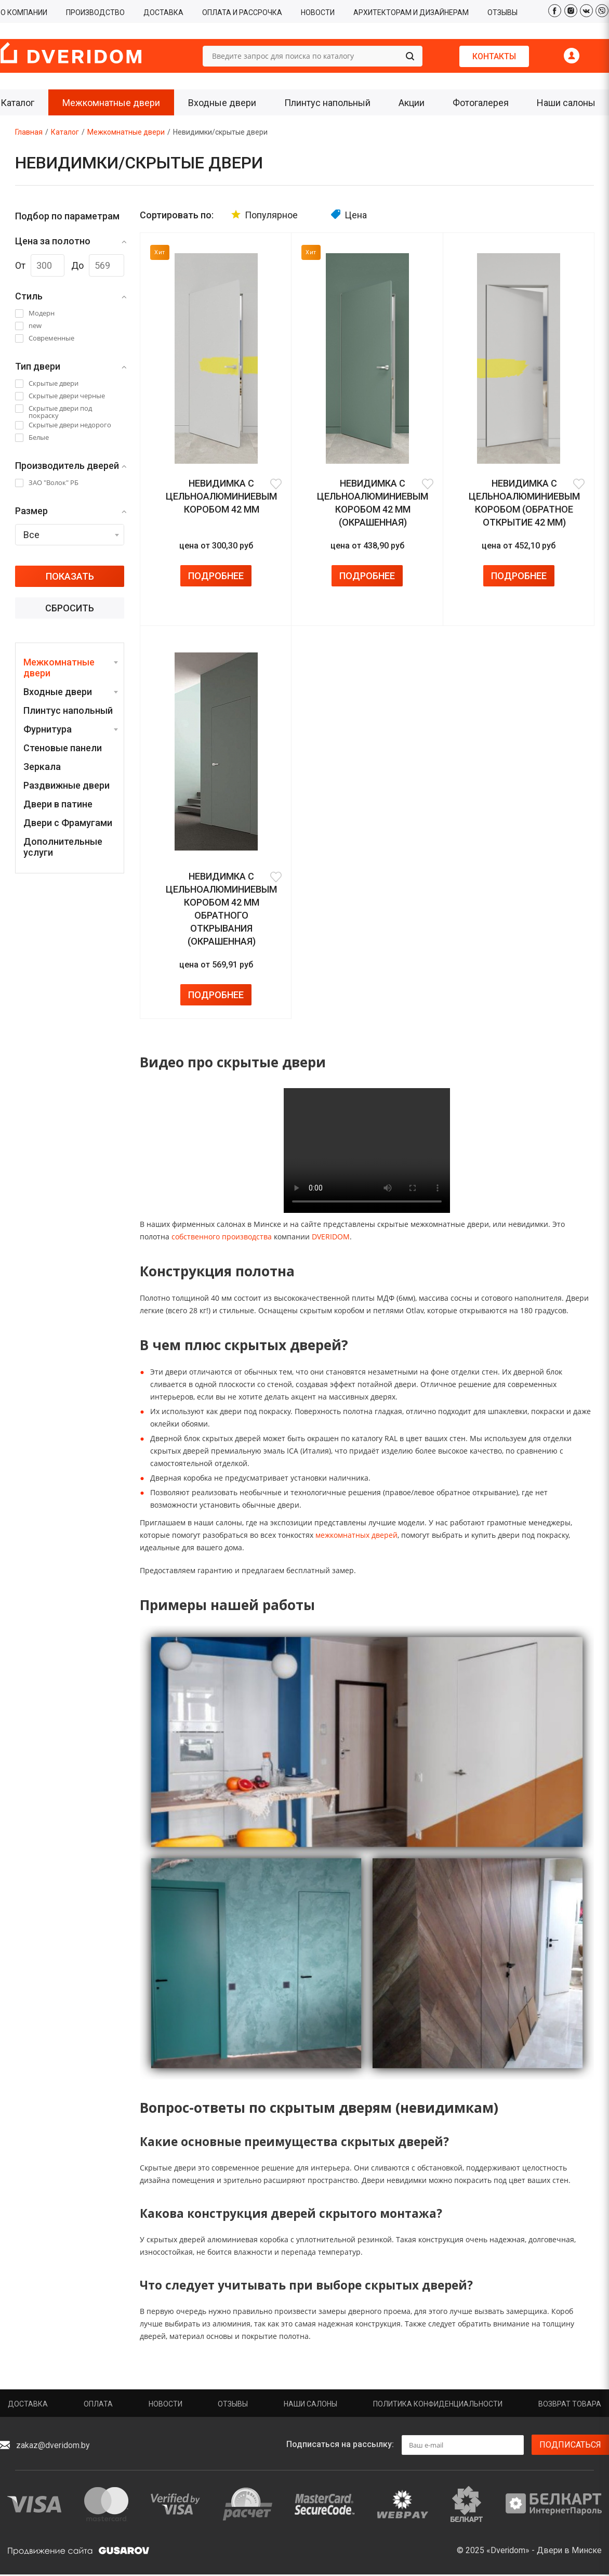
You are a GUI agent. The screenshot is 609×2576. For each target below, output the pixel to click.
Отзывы (233, 2404)
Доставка (28, 2404)
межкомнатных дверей (356, 1535)
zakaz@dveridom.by (53, 2445)
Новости (165, 2404)
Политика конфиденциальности (437, 2404)
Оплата (98, 2404)
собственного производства (221, 1236)
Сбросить (69, 608)
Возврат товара (569, 2404)
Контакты (494, 56)
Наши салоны (310, 2404)
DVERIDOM (331, 1236)
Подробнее (216, 575)
